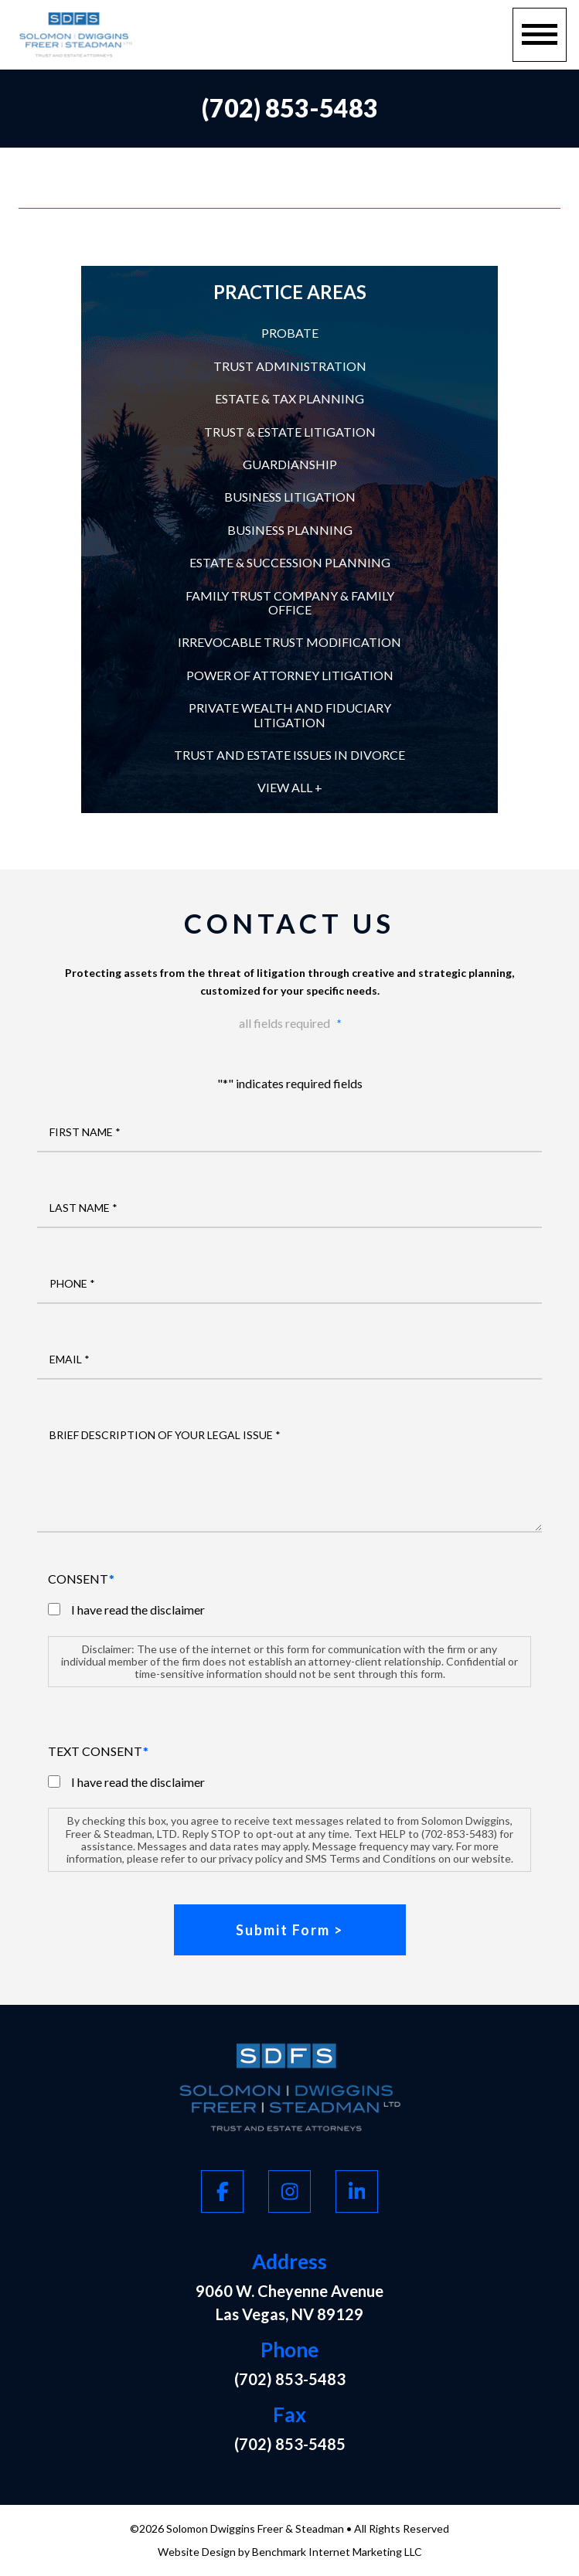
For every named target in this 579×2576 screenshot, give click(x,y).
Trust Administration (289, 366)
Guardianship (290, 464)
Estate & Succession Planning (289, 562)
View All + (289, 787)
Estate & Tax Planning (289, 398)
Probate (289, 332)
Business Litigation (290, 496)
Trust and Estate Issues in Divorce (289, 754)
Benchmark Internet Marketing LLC (337, 2551)
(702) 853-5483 (290, 108)
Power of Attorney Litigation (289, 675)
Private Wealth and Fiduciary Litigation (290, 714)
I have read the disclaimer (138, 1610)
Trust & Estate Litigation (290, 431)
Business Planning (290, 529)
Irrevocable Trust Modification (289, 642)
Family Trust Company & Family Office (290, 602)
